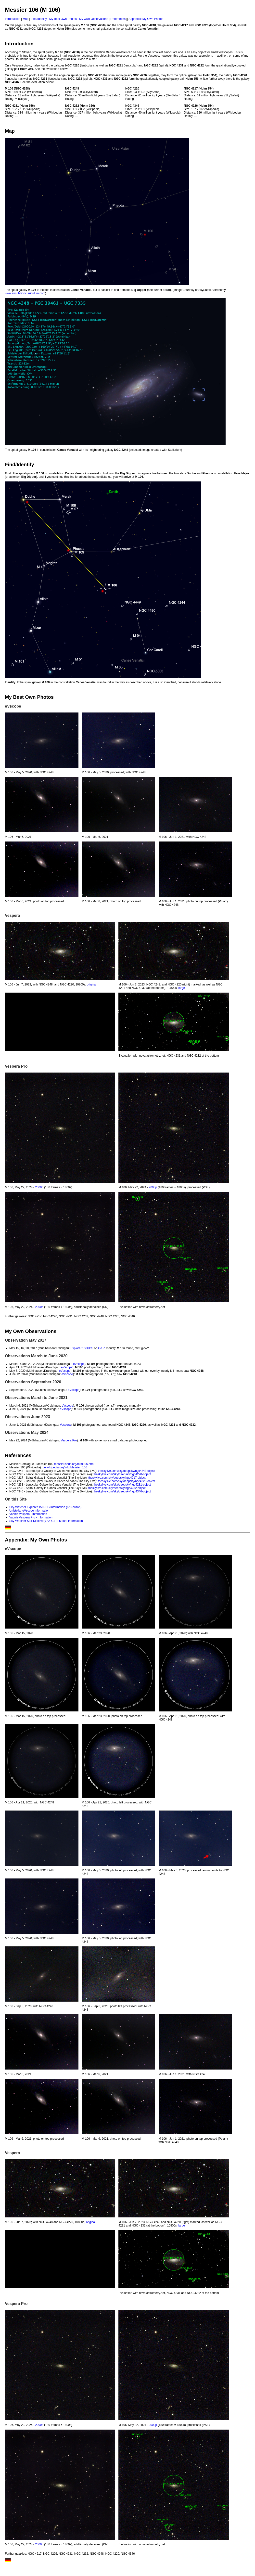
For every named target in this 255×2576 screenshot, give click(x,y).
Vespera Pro (69, 1440)
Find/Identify (39, 19)
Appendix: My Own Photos (145, 19)
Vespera (65, 1424)
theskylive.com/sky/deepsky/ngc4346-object (122, 1491)
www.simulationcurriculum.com (25, 293)
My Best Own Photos (63, 19)
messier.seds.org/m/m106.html (74, 1464)
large (181, 988)
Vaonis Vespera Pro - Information (30, 1517)
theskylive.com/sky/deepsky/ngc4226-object (126, 1481)
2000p (39, 1187)
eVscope (79, 1364)
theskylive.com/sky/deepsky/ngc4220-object (122, 1474)
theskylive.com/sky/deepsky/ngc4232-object (116, 1488)
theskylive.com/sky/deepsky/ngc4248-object (126, 1471)
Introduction (12, 19)
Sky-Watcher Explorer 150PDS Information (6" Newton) (45, 1507)
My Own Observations (93, 19)
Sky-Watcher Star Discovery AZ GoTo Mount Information (46, 1521)
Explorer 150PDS (82, 1348)
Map (25, 19)
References (118, 19)
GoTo (101, 1348)
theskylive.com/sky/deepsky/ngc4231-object (122, 1484)
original (91, 984)
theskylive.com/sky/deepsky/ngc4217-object (116, 1477)
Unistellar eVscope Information (29, 1510)
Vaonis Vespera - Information (28, 1514)
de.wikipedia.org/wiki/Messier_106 (64, 1467)
